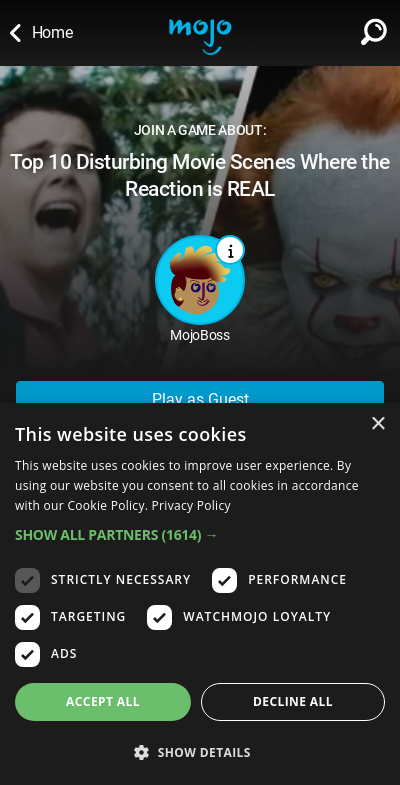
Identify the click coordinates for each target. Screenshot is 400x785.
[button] (200, 534)
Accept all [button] (103, 701)
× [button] (377, 424)
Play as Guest (200, 399)
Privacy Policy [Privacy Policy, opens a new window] (191, 505)
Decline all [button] (293, 701)
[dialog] (200, 594)
